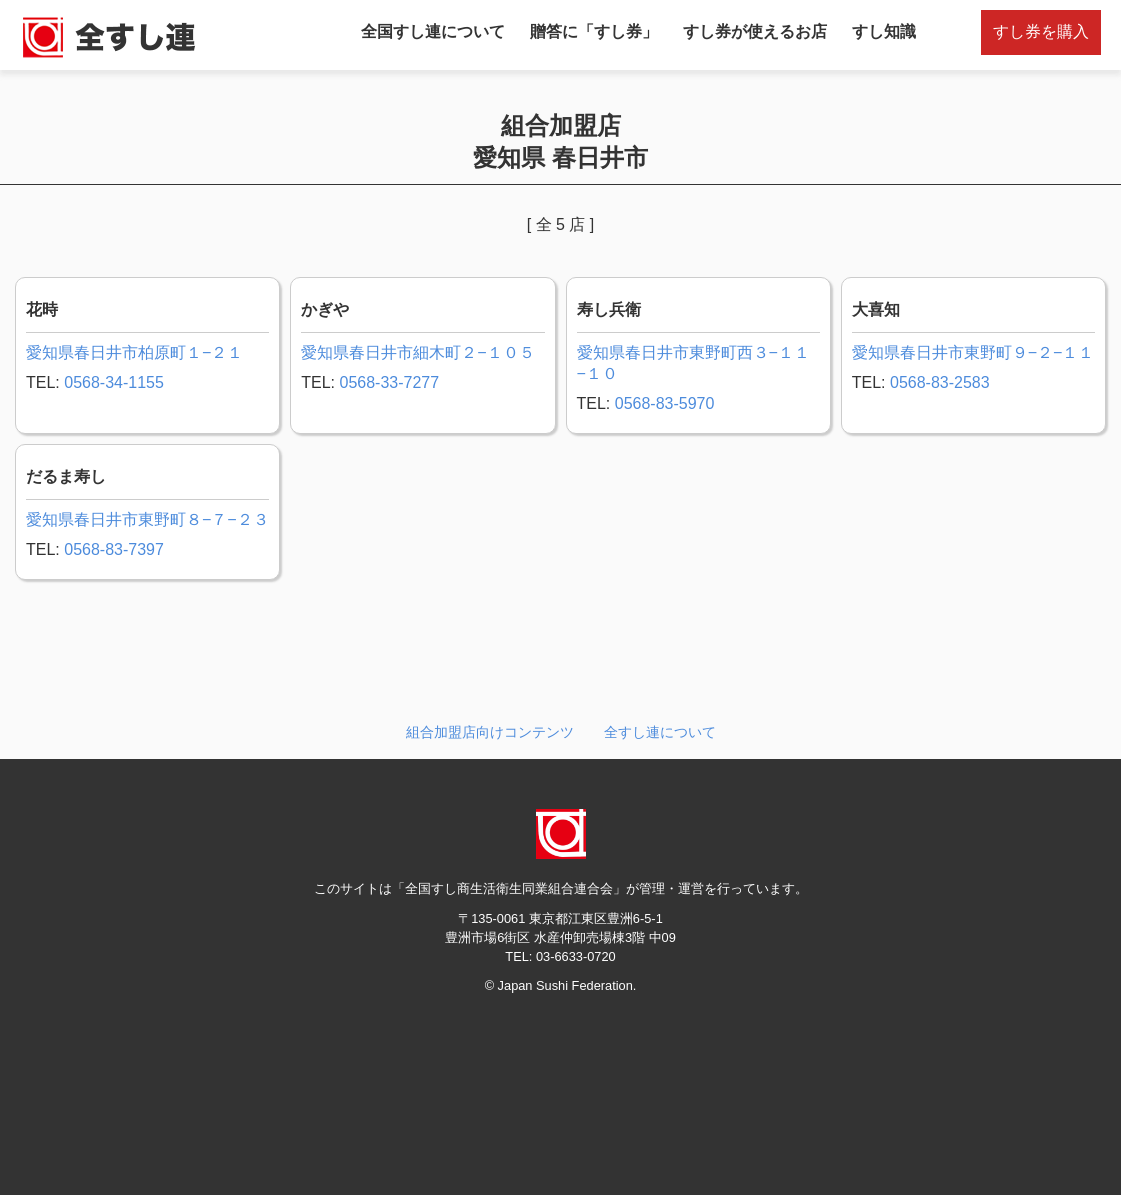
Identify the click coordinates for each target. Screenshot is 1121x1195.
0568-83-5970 (665, 403)
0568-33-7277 (389, 382)
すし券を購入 (1041, 31)
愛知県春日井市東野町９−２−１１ (973, 352)
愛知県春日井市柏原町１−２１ (134, 352)
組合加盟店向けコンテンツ (490, 732)
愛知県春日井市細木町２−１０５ (417, 352)
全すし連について (660, 732)
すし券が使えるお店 (755, 31)
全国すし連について (433, 31)
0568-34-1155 (114, 382)
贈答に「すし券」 (594, 31)
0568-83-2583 (940, 382)
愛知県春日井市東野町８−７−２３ (147, 519)
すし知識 (884, 31)
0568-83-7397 (114, 549)
